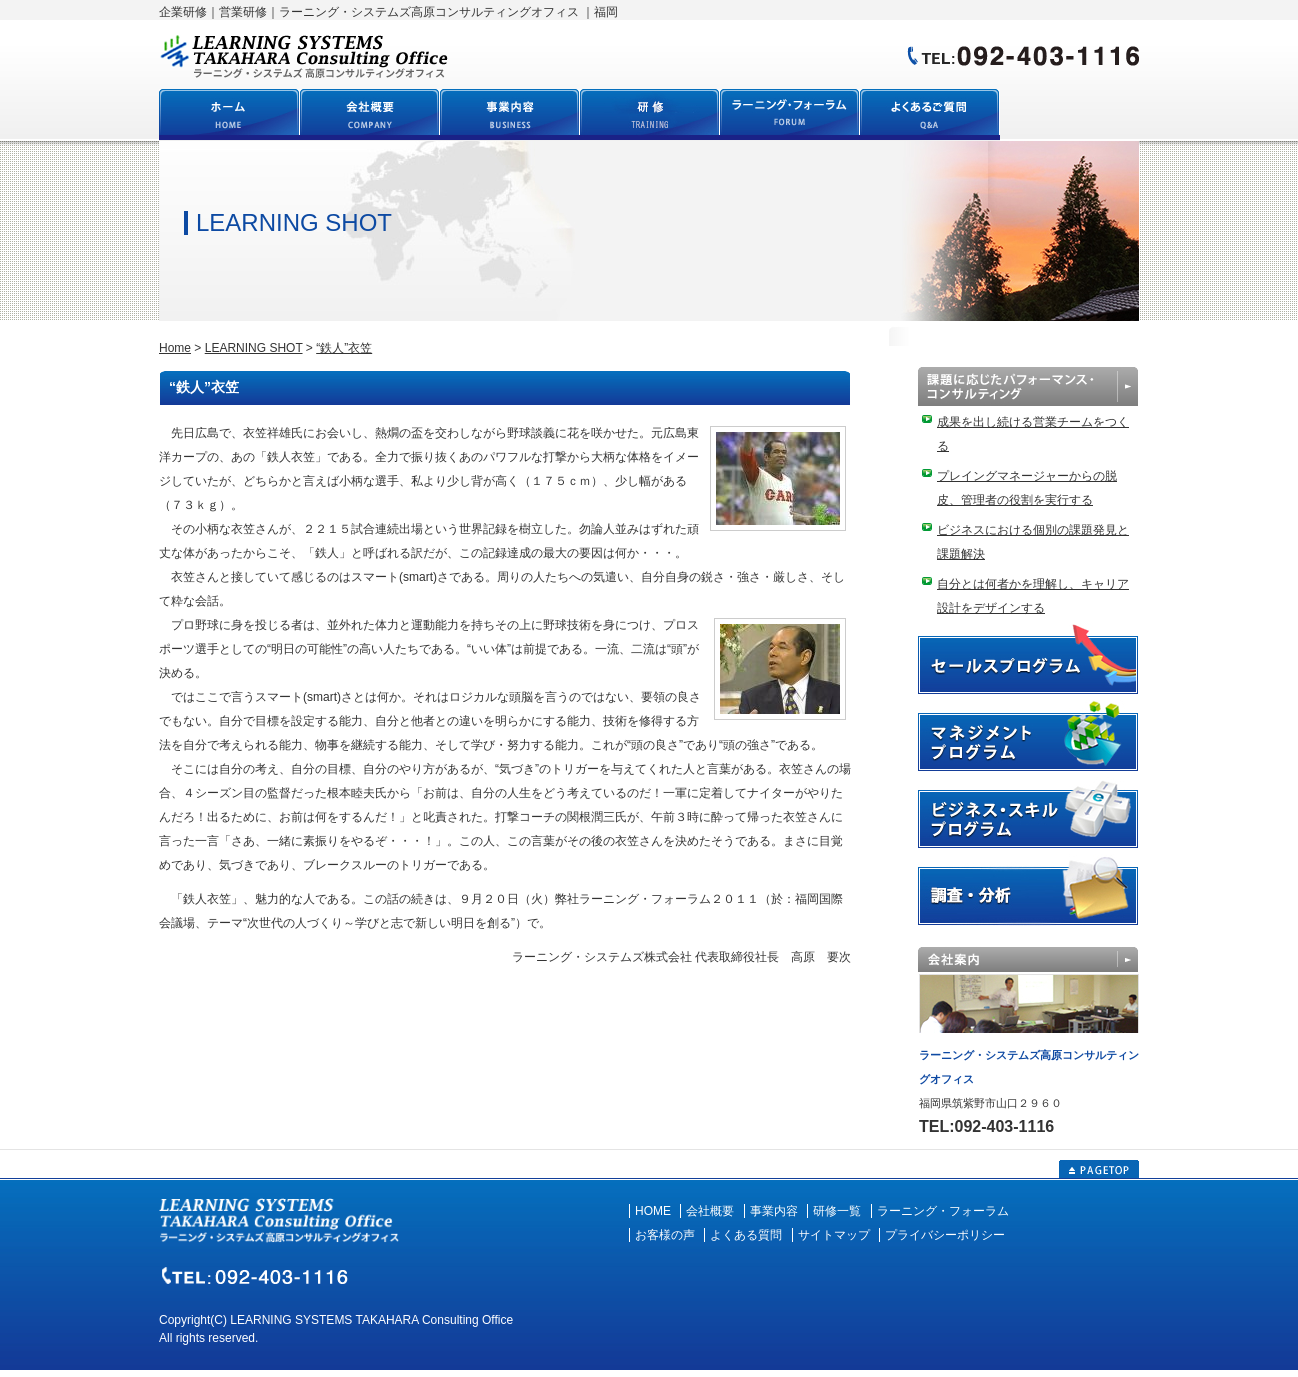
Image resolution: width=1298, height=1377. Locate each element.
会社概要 (710, 1211)
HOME (653, 1211)
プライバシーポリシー (945, 1235)
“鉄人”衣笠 (344, 348)
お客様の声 (665, 1235)
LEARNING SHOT (254, 348)
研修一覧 (837, 1211)
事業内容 (774, 1211)
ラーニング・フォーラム (943, 1211)
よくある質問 (746, 1235)
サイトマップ (834, 1235)
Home (175, 348)
